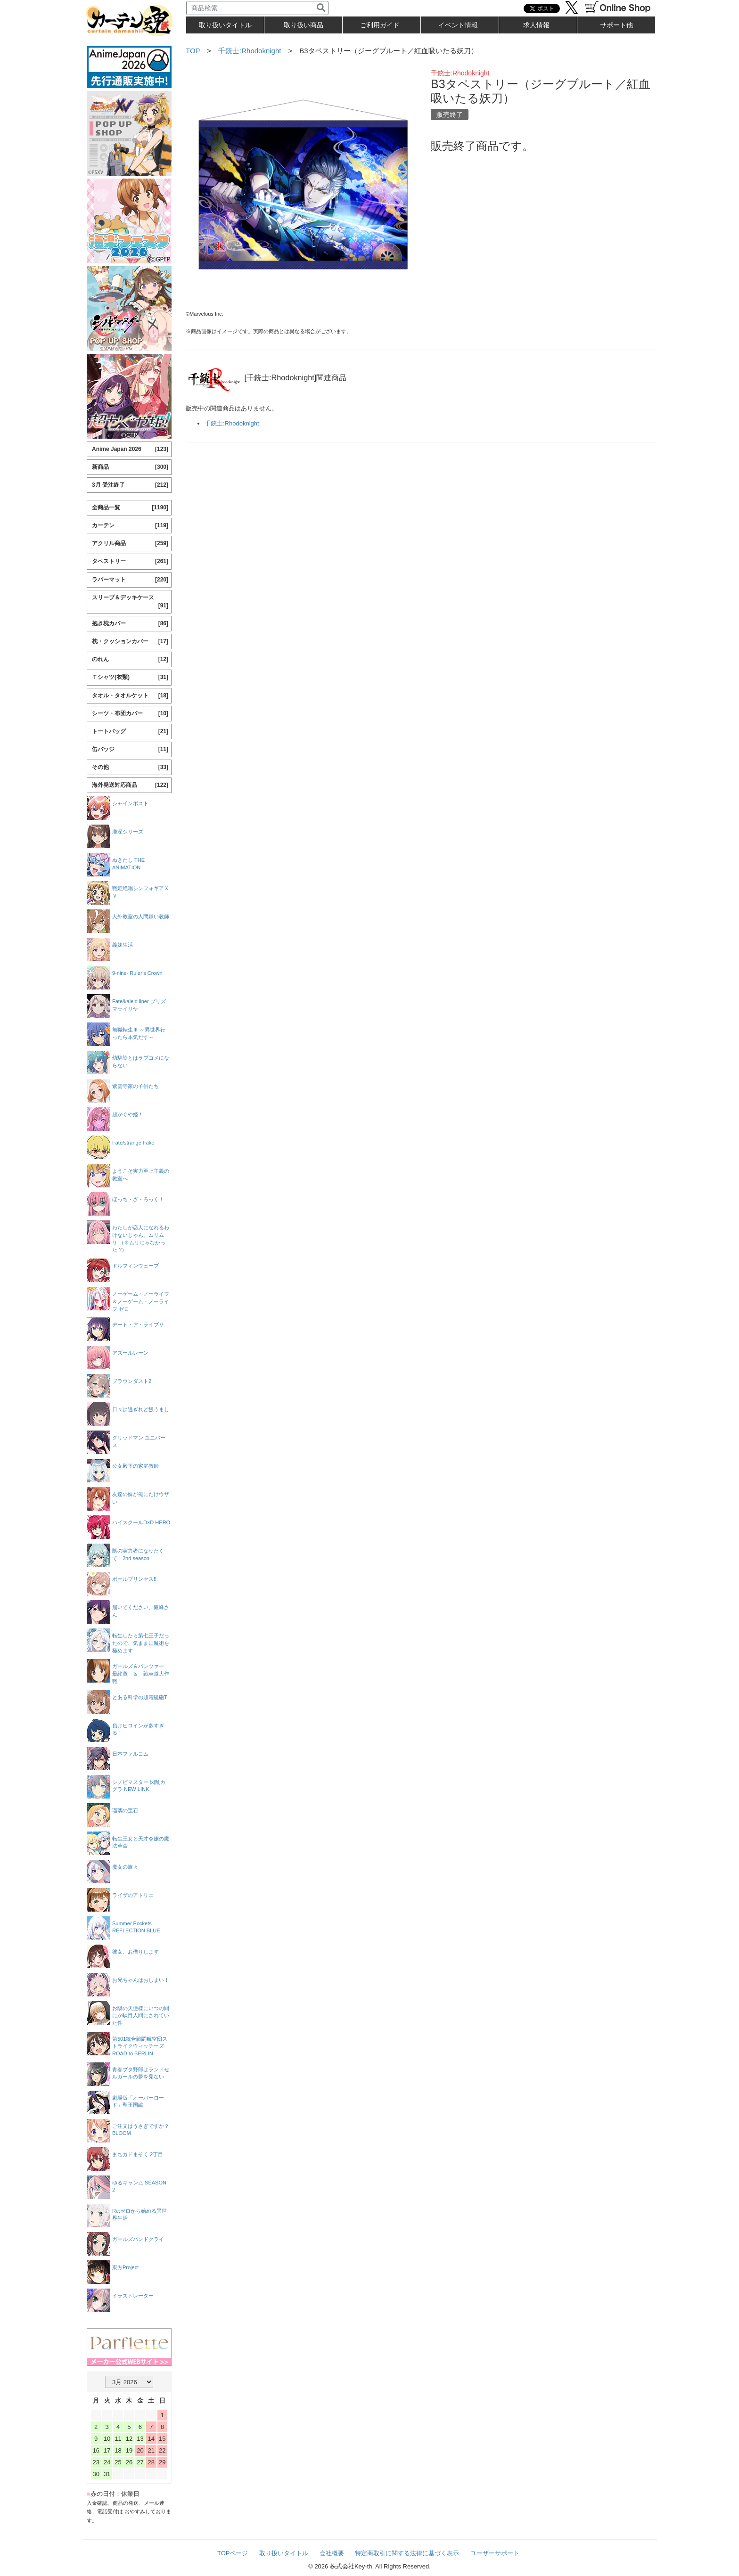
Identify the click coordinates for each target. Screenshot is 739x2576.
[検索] (321, 8)
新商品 (130, 467)
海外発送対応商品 (130, 785)
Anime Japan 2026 (130, 449)
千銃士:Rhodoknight (249, 51)
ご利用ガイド (380, 25)
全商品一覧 (130, 508)
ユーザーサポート (494, 2553)
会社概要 (332, 2553)
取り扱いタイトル (283, 2553)
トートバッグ (130, 732)
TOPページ (232, 2553)
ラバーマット (130, 580)
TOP (193, 51)
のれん (130, 659)
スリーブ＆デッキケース (130, 602)
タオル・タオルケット (130, 696)
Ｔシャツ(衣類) (130, 677)
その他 (130, 767)
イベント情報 (458, 25)
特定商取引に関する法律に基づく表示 (407, 2553)
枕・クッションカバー (130, 642)
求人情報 (536, 25)
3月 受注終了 (130, 485)
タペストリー (130, 561)
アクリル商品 (130, 544)
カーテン (130, 526)
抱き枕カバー (130, 624)
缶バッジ (130, 749)
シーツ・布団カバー (130, 714)
